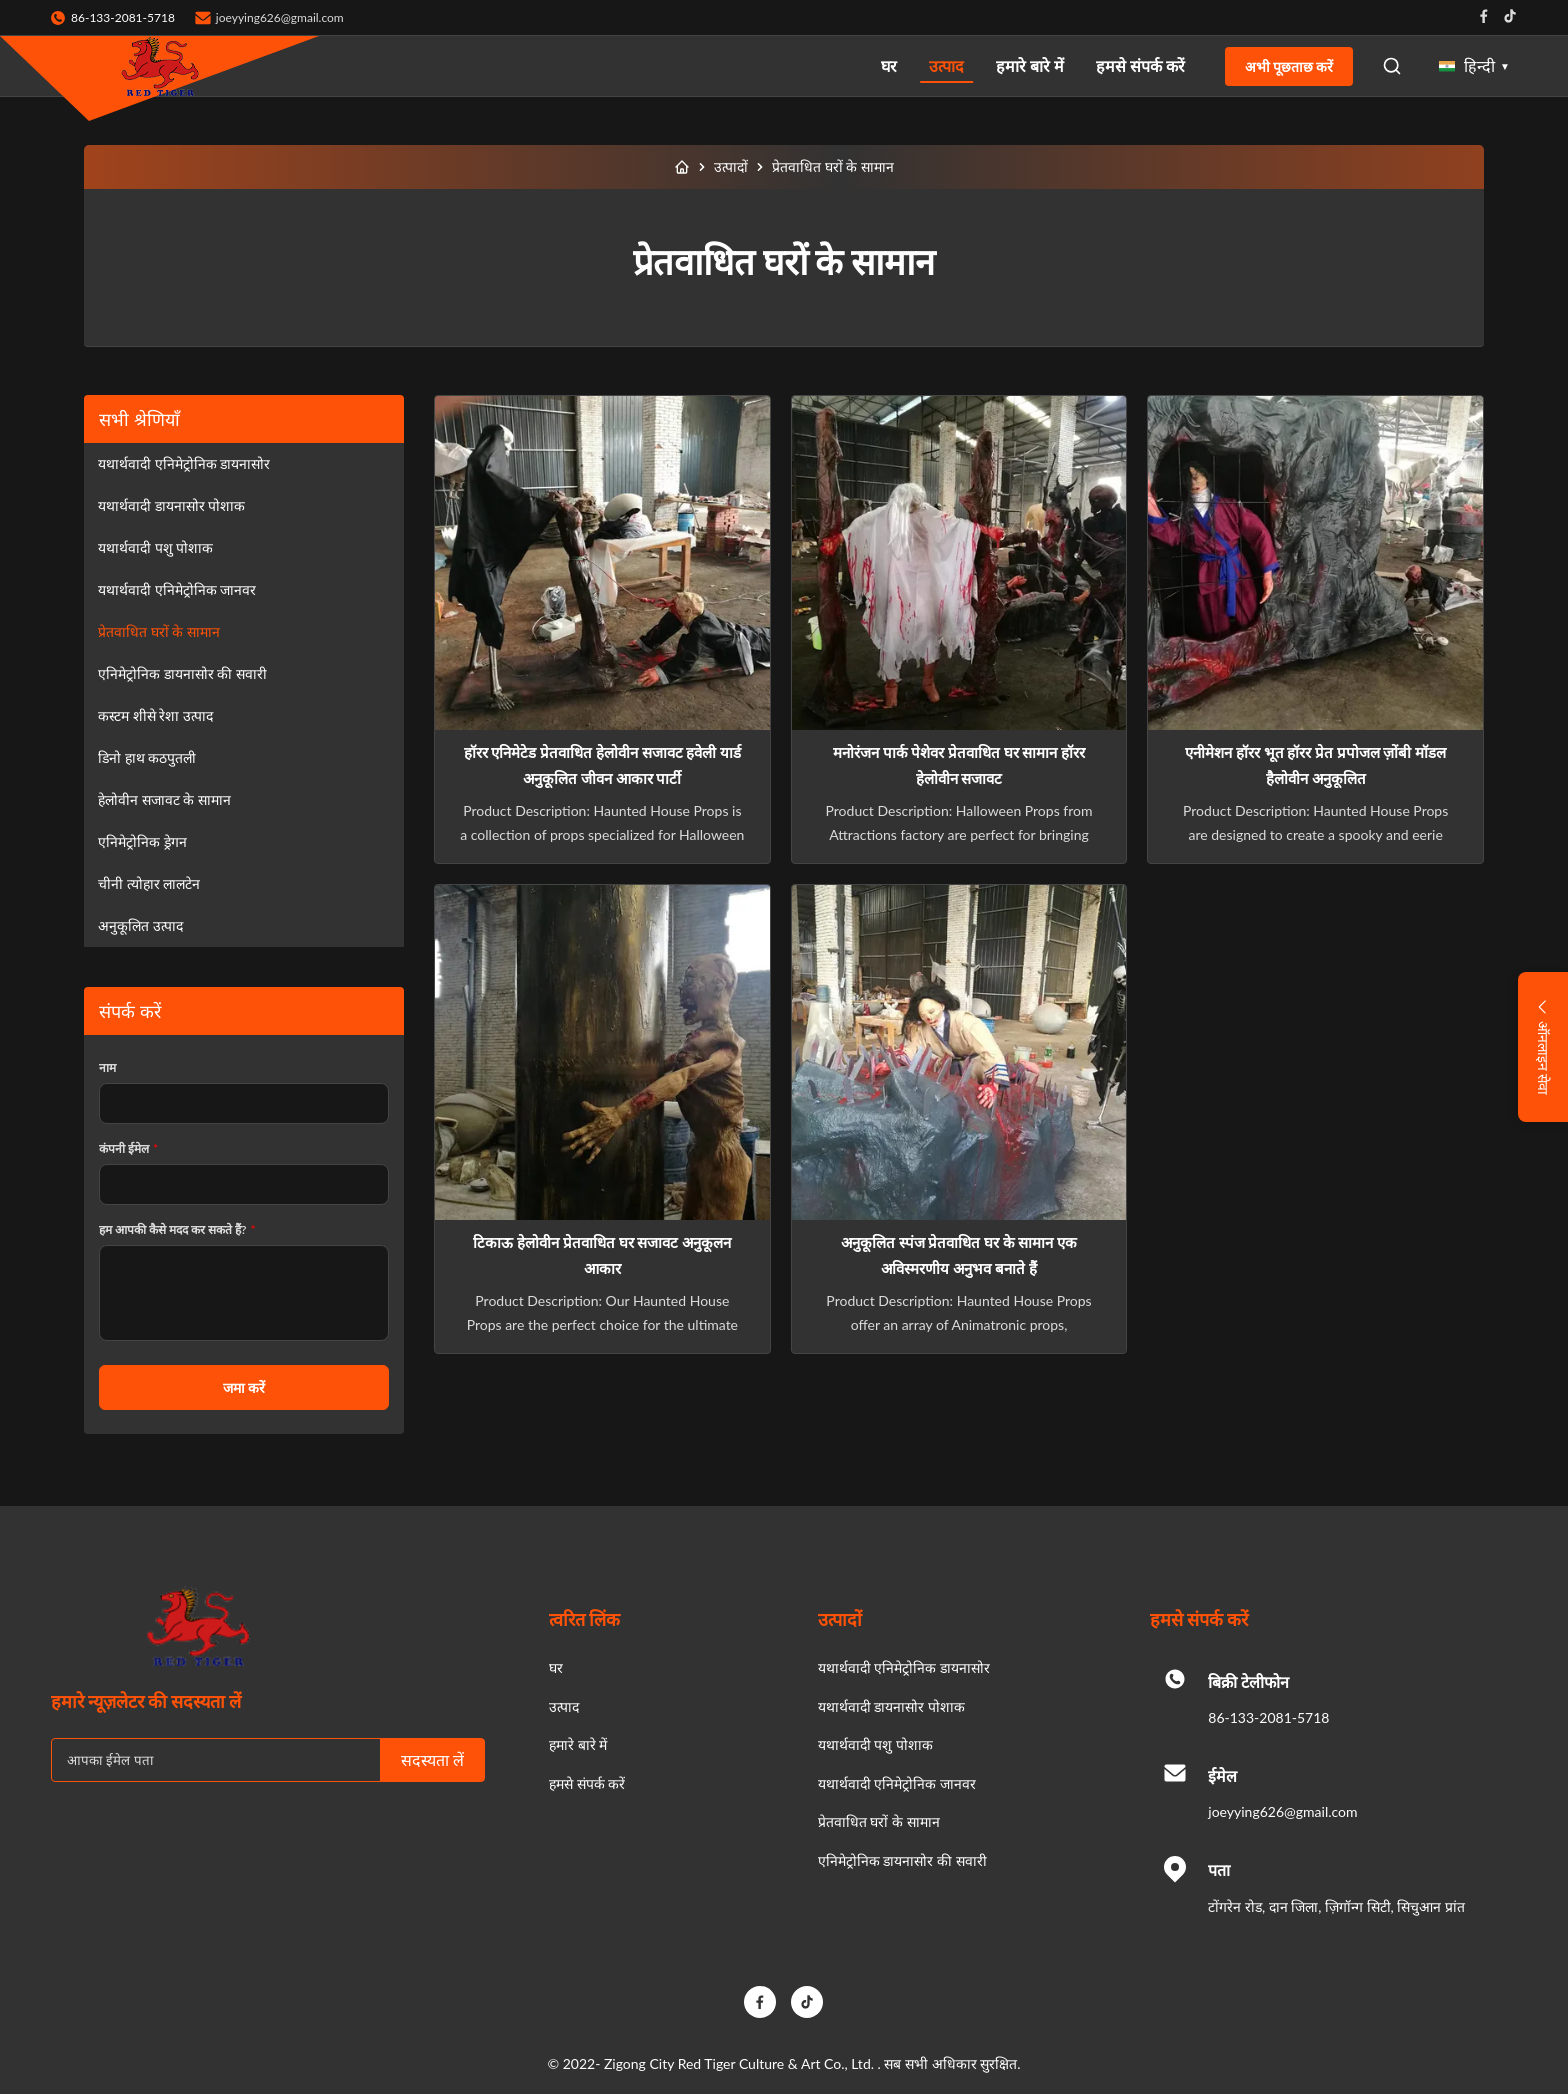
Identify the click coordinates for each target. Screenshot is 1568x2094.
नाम (107, 1067)
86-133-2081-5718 (1268, 1717)
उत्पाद (946, 65)
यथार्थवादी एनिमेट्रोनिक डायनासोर (184, 463)
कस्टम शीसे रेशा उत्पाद (155, 715)
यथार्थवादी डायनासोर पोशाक (171, 505)
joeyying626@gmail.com (280, 17)
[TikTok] (807, 2002)
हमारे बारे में (1030, 65)
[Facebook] (760, 2002)
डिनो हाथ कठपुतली (147, 757)
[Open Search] (1392, 66)
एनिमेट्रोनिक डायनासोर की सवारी (182, 673)
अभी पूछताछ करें (1289, 67)
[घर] (682, 167)
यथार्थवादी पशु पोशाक (155, 547)
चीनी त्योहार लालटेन (149, 883)
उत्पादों (731, 166)
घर (889, 65)
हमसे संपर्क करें (1140, 65)
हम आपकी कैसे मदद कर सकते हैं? (177, 1229)
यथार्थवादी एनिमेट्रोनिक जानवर (177, 589)
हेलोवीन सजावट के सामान (164, 799)
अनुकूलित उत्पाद (140, 925)
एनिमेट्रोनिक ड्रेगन (142, 841)
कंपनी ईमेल (128, 1148)
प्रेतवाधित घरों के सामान (159, 631)
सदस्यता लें (432, 1760)
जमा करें (244, 1387)
